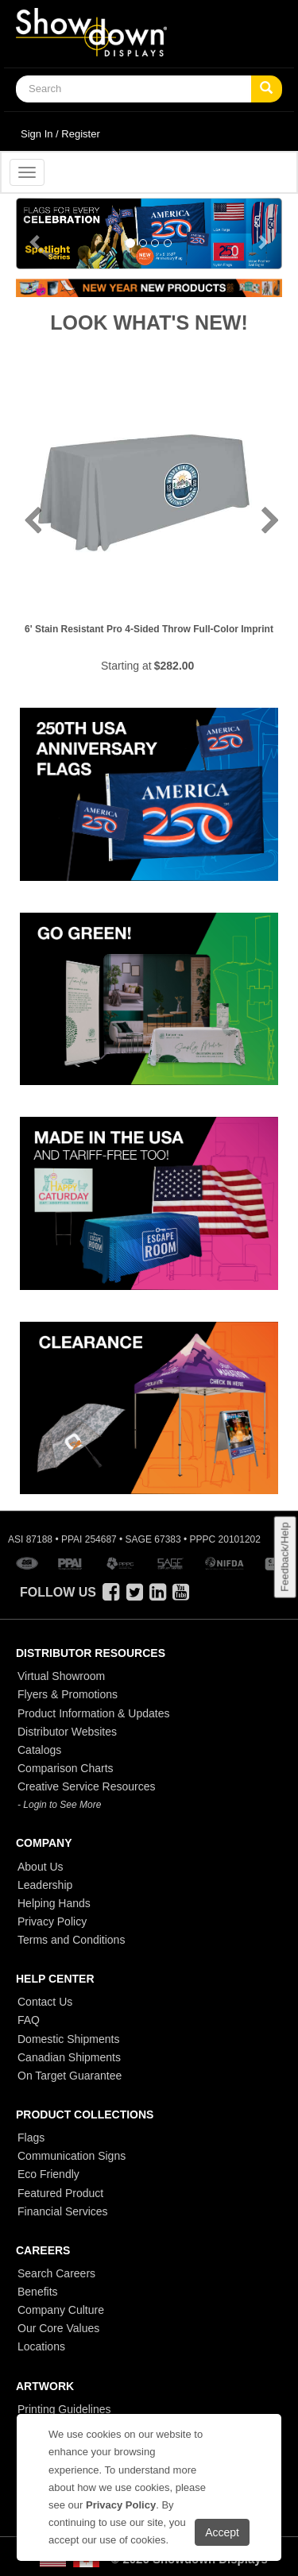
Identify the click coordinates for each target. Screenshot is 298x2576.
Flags (31, 2137)
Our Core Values (58, 2328)
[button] (36, 233)
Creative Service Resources (86, 1786)
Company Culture (60, 2310)
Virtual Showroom (61, 1676)
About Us (40, 1866)
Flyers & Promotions (67, 1694)
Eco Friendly (48, 2174)
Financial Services (62, 2211)
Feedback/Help (284, 1556)
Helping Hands (54, 1903)
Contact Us (44, 2001)
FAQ (28, 2020)
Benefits (37, 2291)
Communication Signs (71, 2155)
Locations (41, 2346)
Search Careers (56, 2273)
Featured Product (60, 2193)
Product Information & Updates (93, 1713)
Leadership (44, 1885)
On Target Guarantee (69, 2075)
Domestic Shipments (68, 2039)
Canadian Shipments (69, 2057)
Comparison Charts (65, 1768)
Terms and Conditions (71, 1939)
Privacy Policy (52, 1921)
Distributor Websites (67, 1731)
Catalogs (39, 1750)
